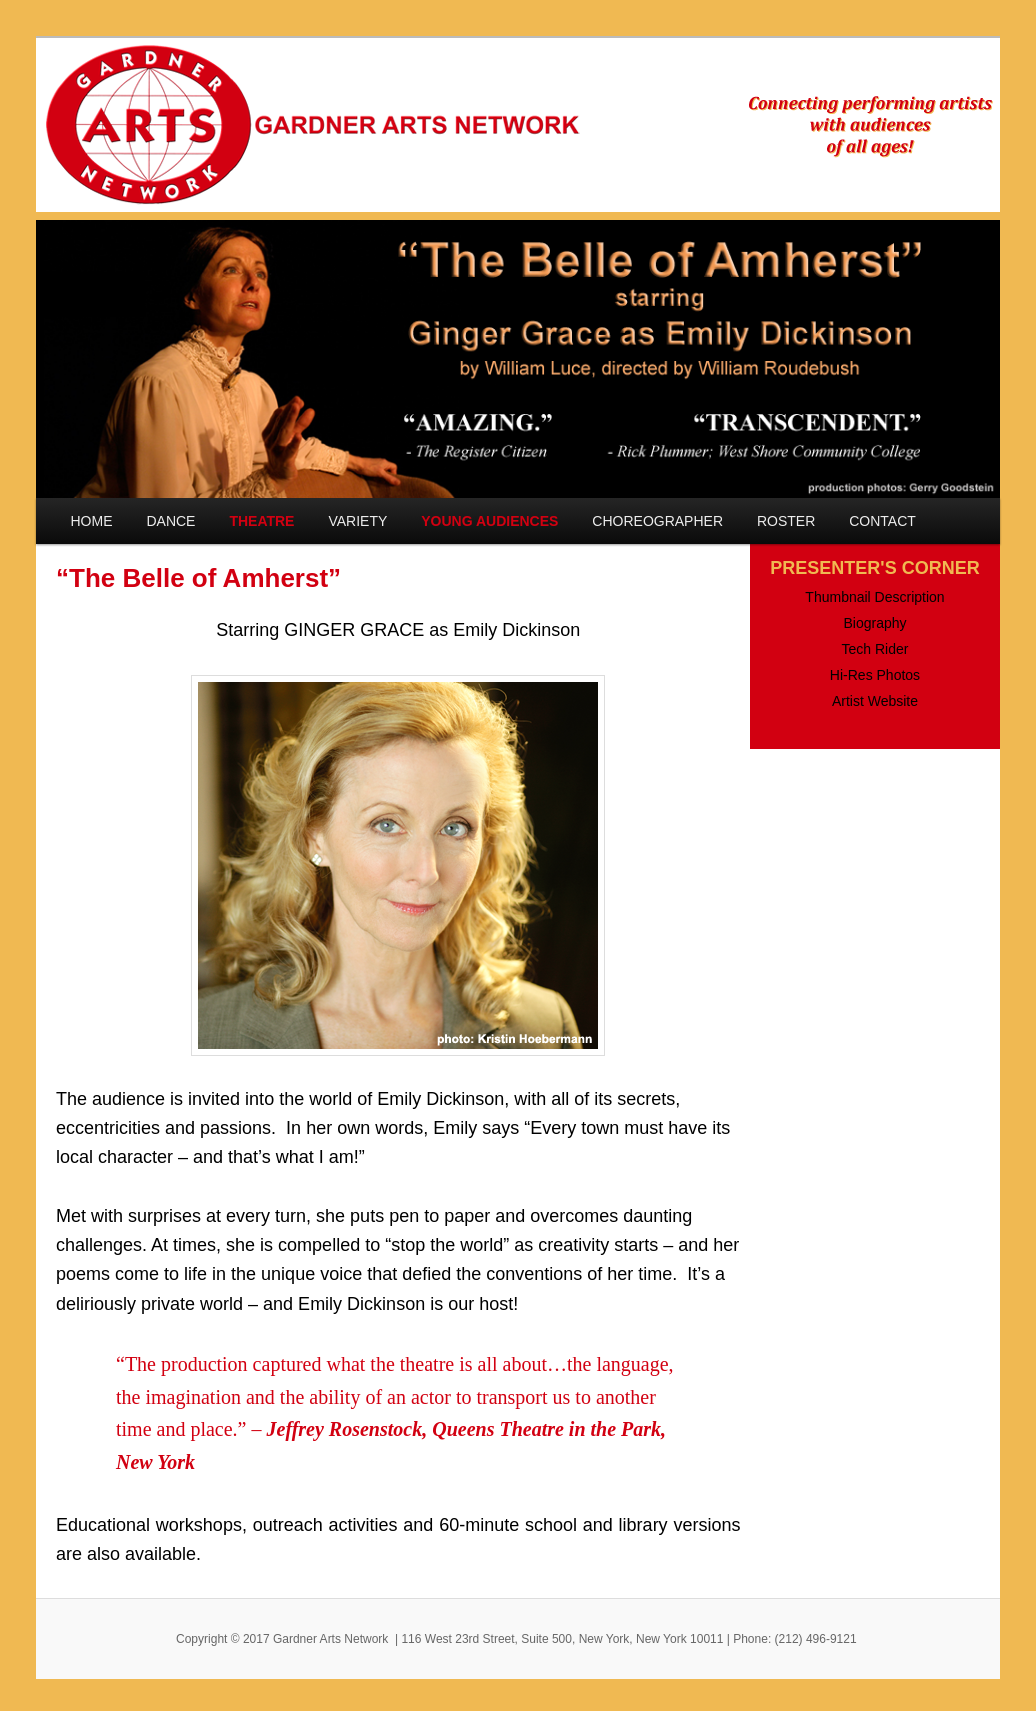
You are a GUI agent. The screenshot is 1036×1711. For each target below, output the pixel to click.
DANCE (170, 521)
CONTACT (882, 521)
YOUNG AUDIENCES (489, 521)
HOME (92, 521)
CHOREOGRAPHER (657, 521)
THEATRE (261, 521)
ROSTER (786, 521)
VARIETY (357, 521)
